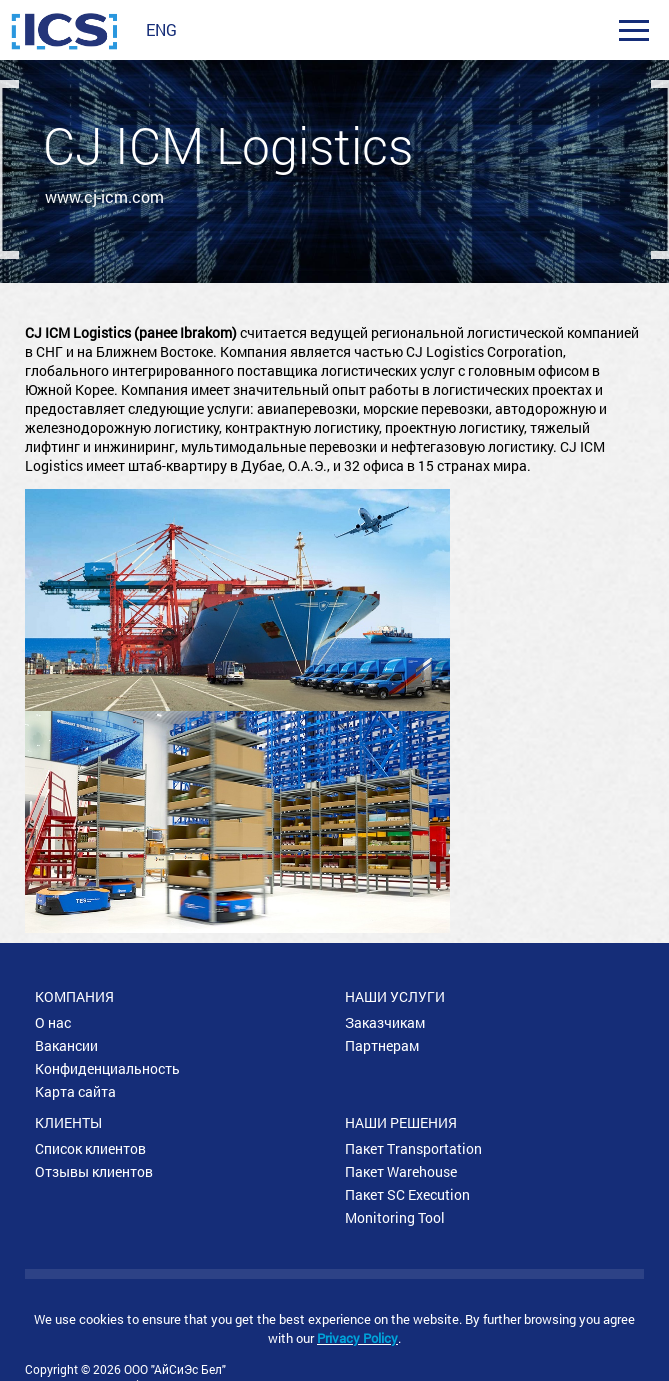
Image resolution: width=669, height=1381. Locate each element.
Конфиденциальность (107, 1068)
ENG (161, 29)
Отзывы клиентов (94, 1171)
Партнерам (382, 1045)
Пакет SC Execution (407, 1194)
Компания (74, 996)
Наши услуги (395, 996)
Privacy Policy (357, 1338)
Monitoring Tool (395, 1217)
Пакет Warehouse (401, 1171)
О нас (53, 1022)
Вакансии (66, 1045)
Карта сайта (75, 1091)
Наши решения (401, 1122)
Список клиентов (90, 1148)
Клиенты (68, 1122)
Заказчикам (385, 1022)
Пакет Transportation (413, 1148)
